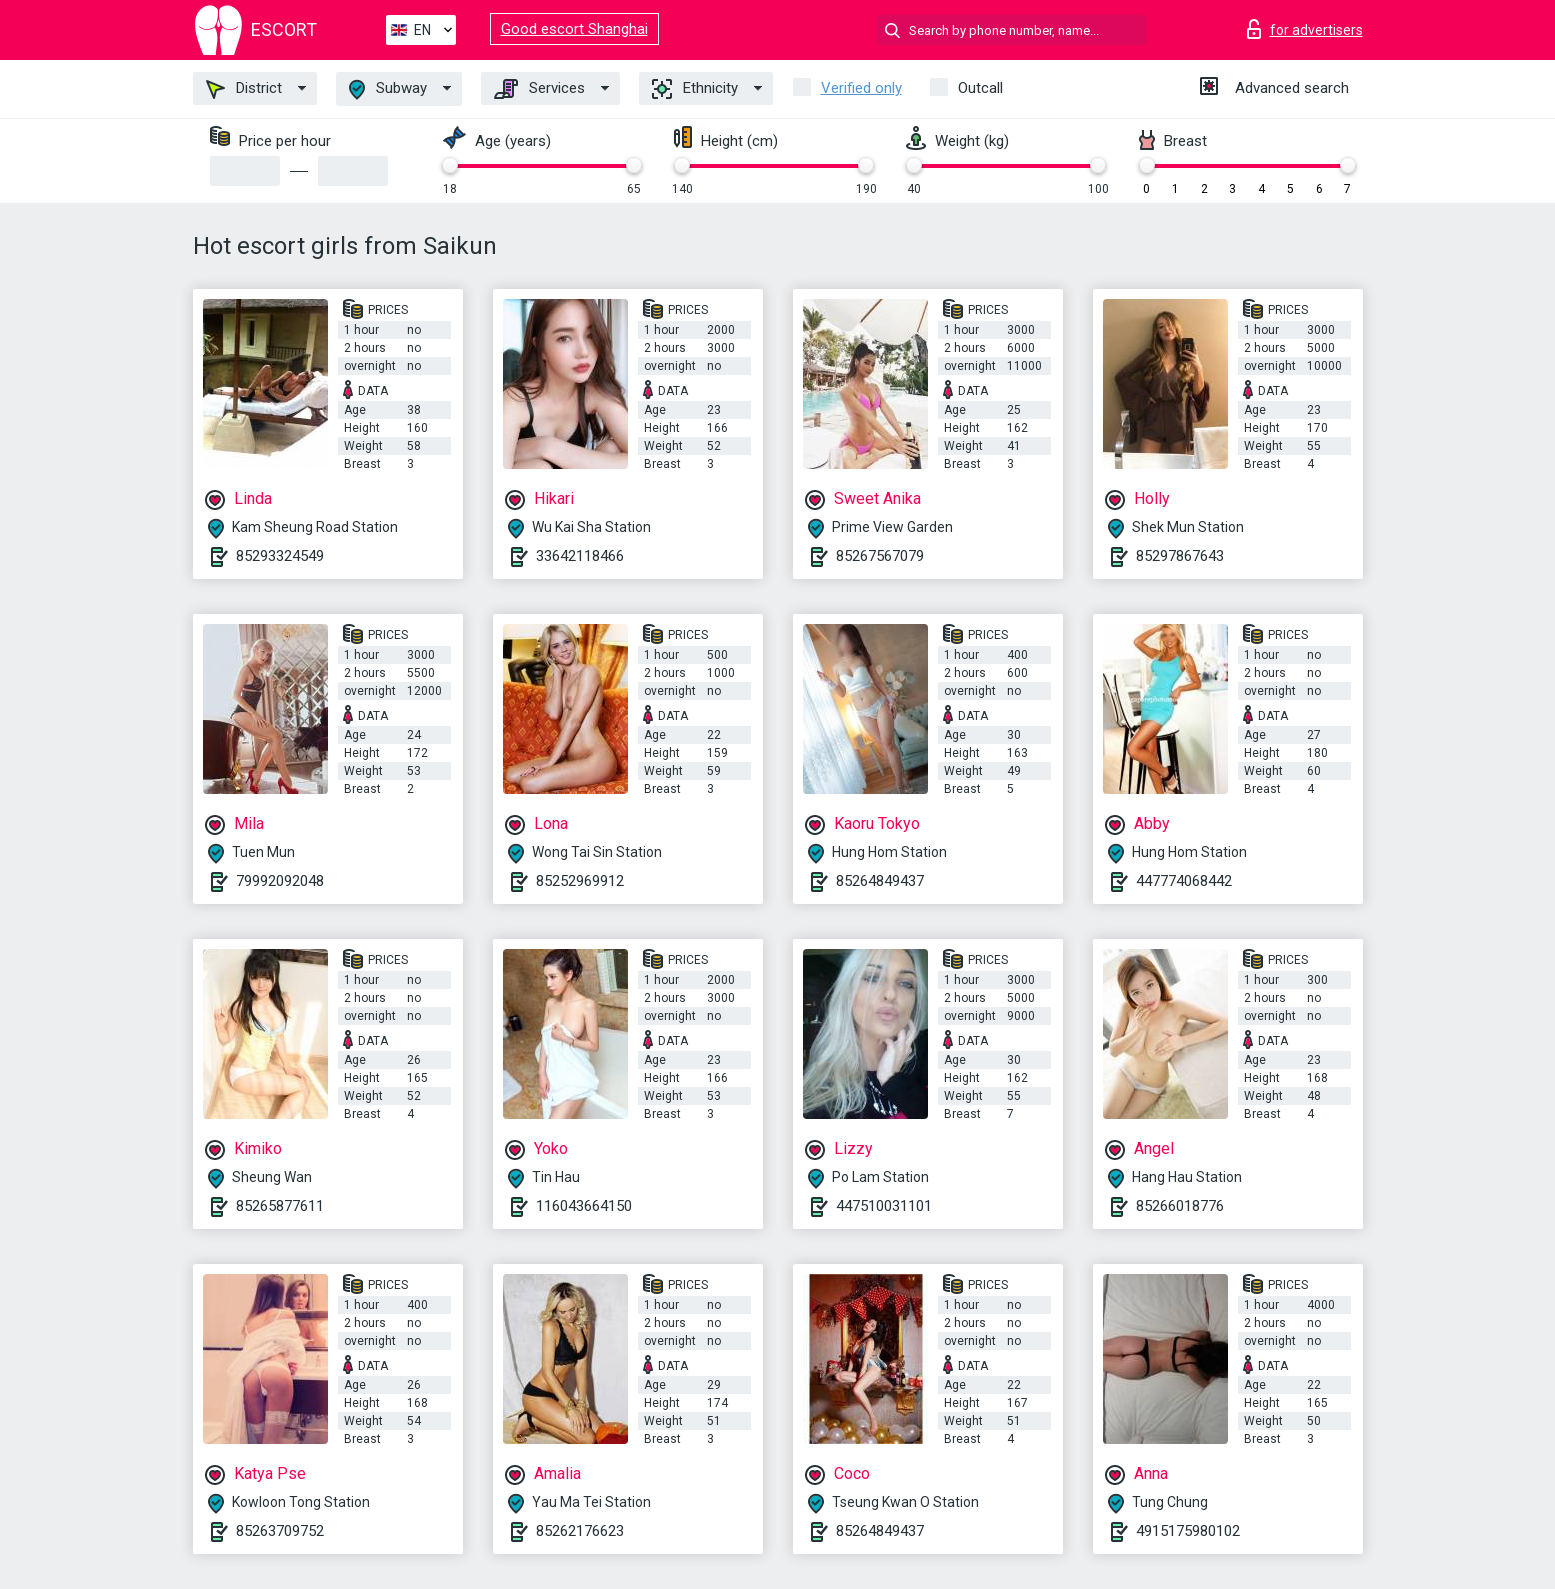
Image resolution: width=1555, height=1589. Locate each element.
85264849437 (880, 881)
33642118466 (580, 556)
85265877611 (280, 1206)
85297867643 (1180, 556)
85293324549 (280, 556)
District (244, 89)
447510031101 (884, 1206)
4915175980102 (1188, 1531)
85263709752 (280, 1531)
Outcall (980, 88)
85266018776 (1180, 1206)
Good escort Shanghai (574, 29)
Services (539, 89)
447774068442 (1184, 881)
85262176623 (580, 1531)
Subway (388, 89)
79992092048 (280, 881)
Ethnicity (695, 89)
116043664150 (584, 1206)
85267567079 (880, 556)
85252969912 (580, 881)
